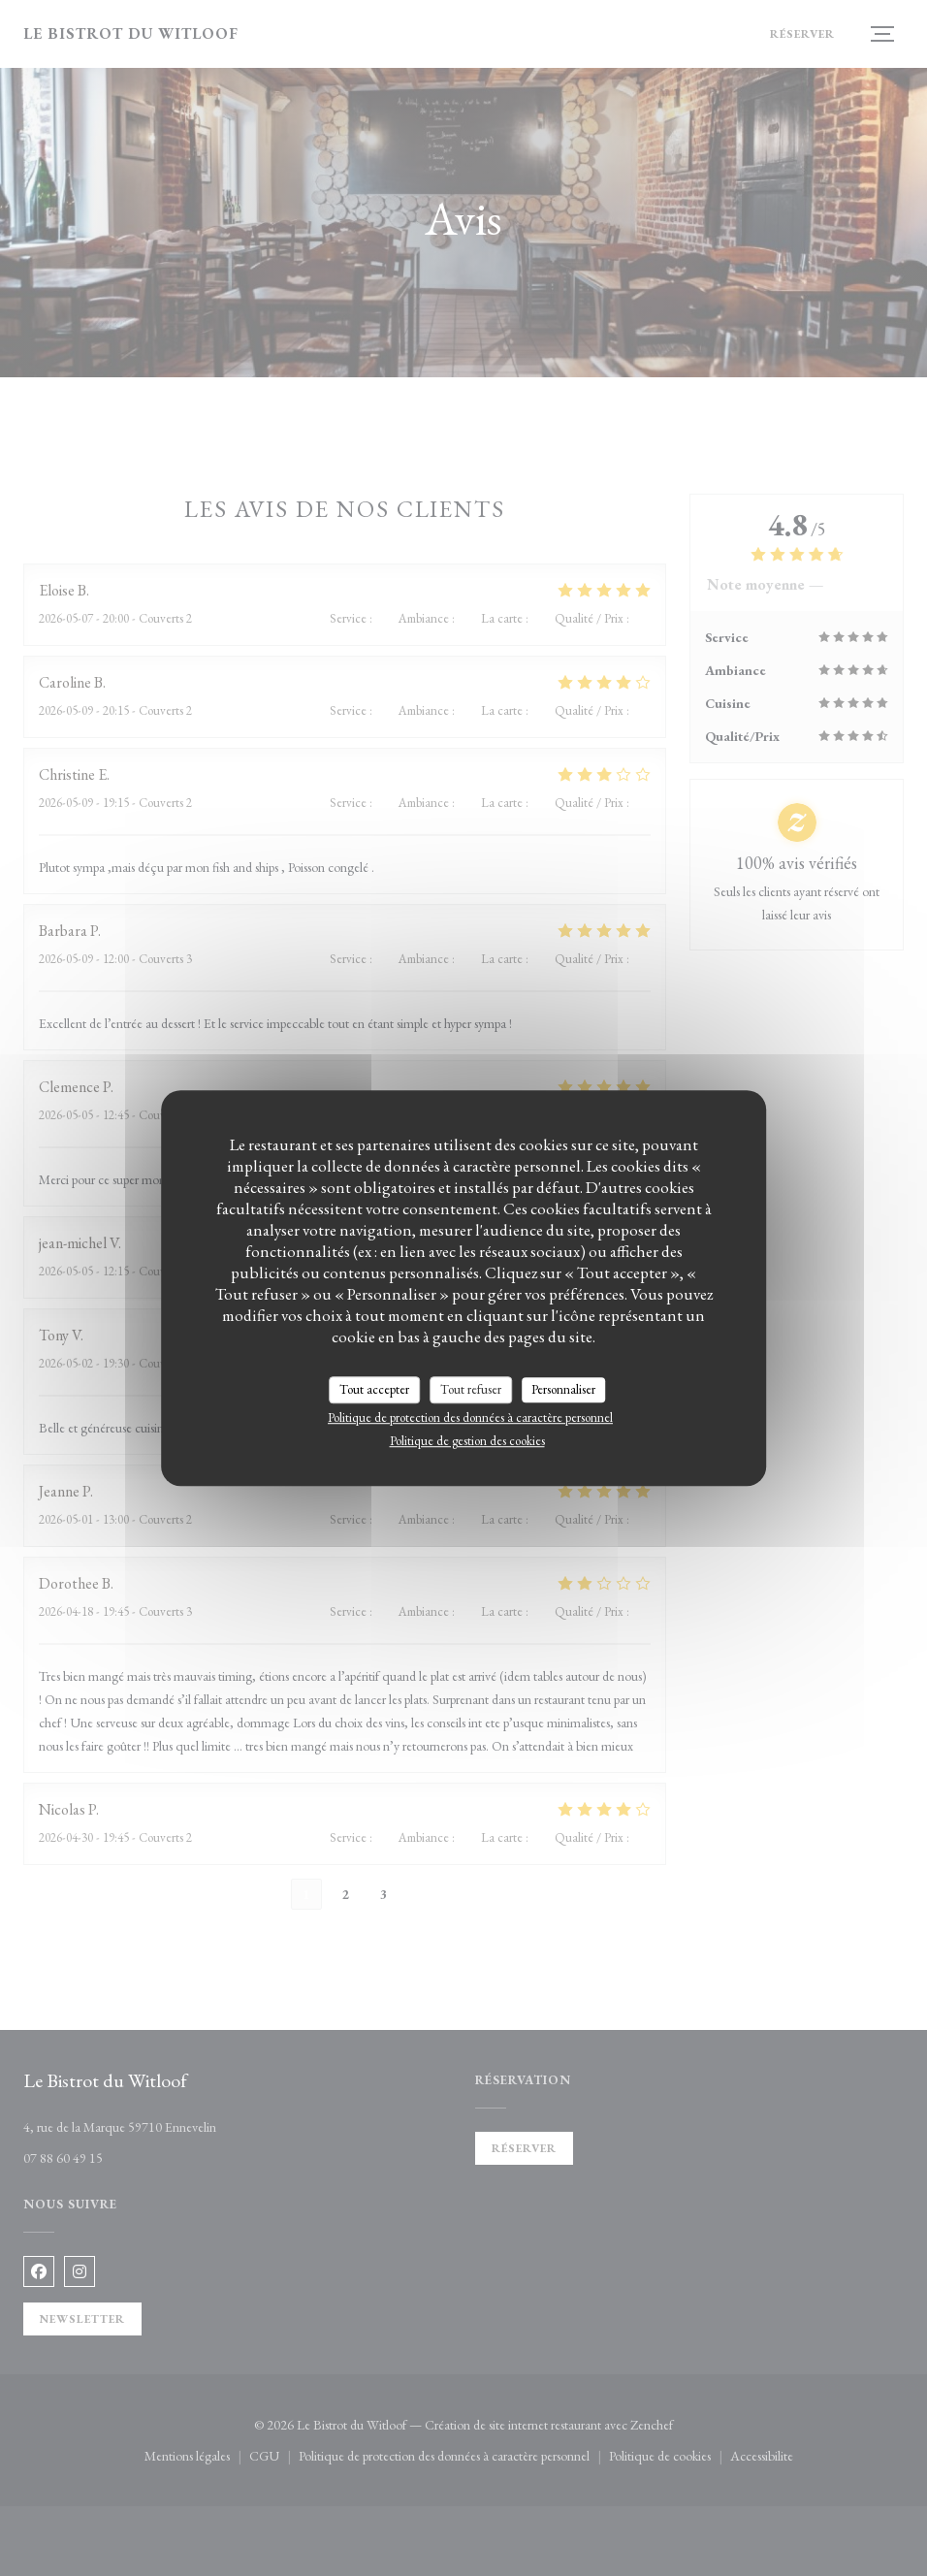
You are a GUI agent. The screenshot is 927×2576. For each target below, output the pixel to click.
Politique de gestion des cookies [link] (467, 1441)
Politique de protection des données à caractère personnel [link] (470, 1417)
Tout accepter (374, 1389)
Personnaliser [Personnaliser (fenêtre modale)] (563, 1389)
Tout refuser (470, 1389)
